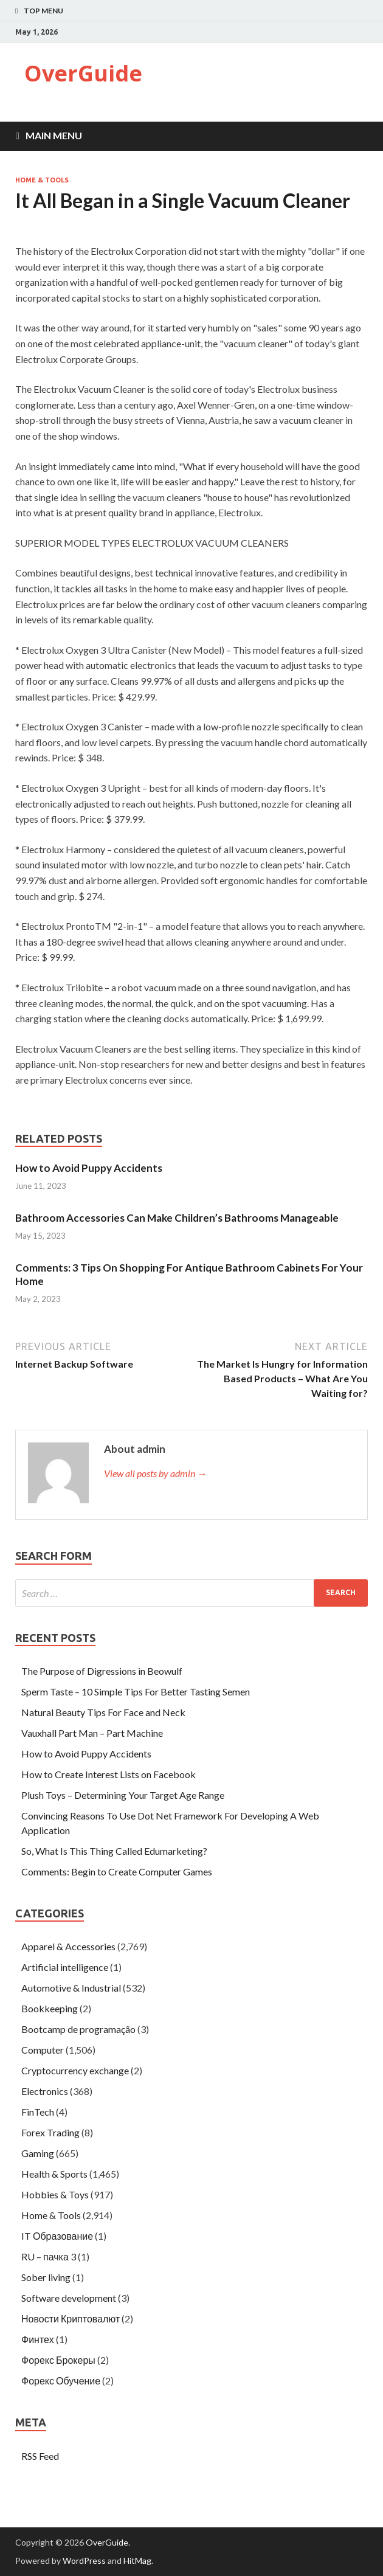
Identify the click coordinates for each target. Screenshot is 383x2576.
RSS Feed (40, 2456)
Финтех (37, 2339)
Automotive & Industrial (71, 1987)
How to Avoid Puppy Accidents (88, 1168)
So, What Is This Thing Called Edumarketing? (114, 1851)
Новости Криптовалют (70, 2318)
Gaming (37, 2153)
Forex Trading (50, 2132)
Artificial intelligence (64, 1967)
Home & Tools (42, 180)
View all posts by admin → (155, 1473)
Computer (42, 2049)
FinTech (37, 2111)
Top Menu (43, 10)
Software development (68, 2298)
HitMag (137, 2560)
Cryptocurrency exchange (75, 2070)
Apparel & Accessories (68, 1946)
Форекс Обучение (60, 2380)
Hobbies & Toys (55, 2194)
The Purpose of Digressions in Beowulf (101, 1671)
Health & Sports (54, 2174)
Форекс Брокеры (58, 2360)
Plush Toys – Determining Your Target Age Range (122, 1795)
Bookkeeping (49, 2008)
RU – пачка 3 (48, 2256)
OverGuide (83, 73)
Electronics (44, 2091)
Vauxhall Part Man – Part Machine (92, 1733)
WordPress (84, 2560)
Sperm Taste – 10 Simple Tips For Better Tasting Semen (135, 1691)
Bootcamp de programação (78, 2029)
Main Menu (54, 135)
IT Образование (57, 2236)
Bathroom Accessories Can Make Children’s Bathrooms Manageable (177, 1217)
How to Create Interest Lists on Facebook (108, 1774)
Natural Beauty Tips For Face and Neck (103, 1712)
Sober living (46, 2277)
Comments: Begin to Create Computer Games (116, 1871)
